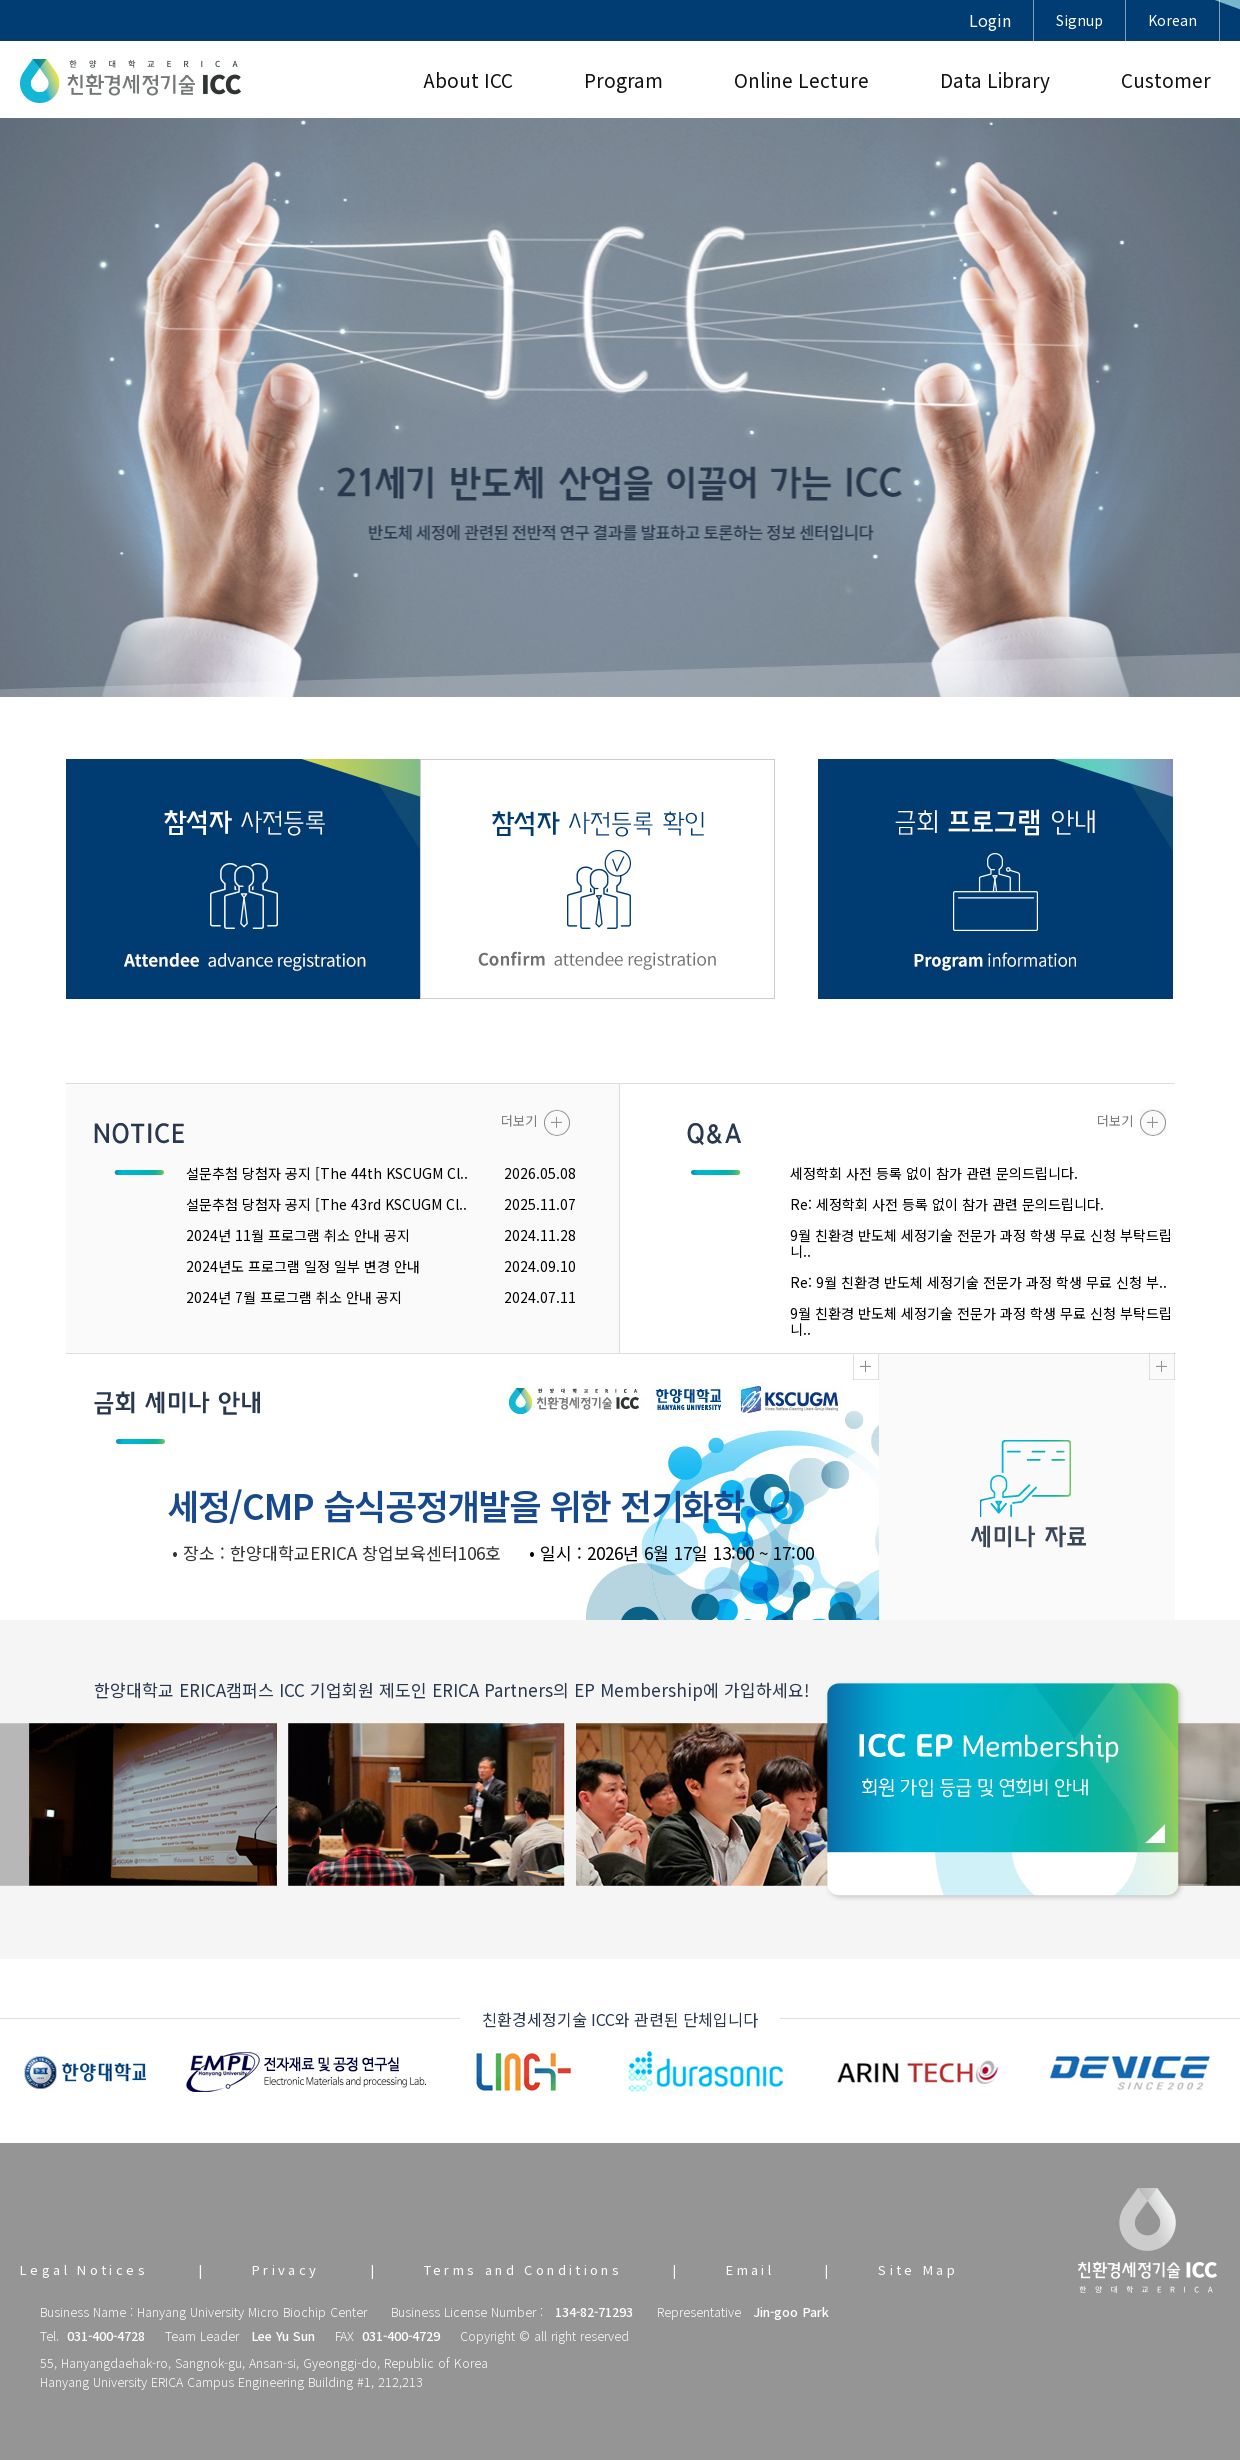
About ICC (468, 79)
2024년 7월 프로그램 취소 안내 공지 (294, 1297)
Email (750, 2269)
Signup (1079, 20)
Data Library (995, 79)
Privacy (286, 2269)
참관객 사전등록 (243, 879)
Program (623, 79)
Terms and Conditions (523, 2269)
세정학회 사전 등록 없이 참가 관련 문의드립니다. (934, 1173)
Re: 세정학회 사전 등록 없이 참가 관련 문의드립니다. (947, 1204)
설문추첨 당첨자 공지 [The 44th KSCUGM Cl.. (327, 1173)
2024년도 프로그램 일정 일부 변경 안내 (303, 1266)
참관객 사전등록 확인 (597, 879)
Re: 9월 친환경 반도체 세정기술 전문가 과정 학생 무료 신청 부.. (978, 1282)
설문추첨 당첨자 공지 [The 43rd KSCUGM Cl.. (326, 1204)
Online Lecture (801, 79)
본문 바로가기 (0, 0)
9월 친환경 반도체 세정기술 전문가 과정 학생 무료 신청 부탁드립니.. (981, 1243)
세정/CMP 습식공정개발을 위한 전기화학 (455, 1504)
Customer (1166, 79)
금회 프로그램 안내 (995, 879)
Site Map (918, 2269)
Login (990, 20)
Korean (1172, 20)
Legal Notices (84, 2269)
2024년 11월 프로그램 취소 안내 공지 (298, 1235)
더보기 (535, 1122)
